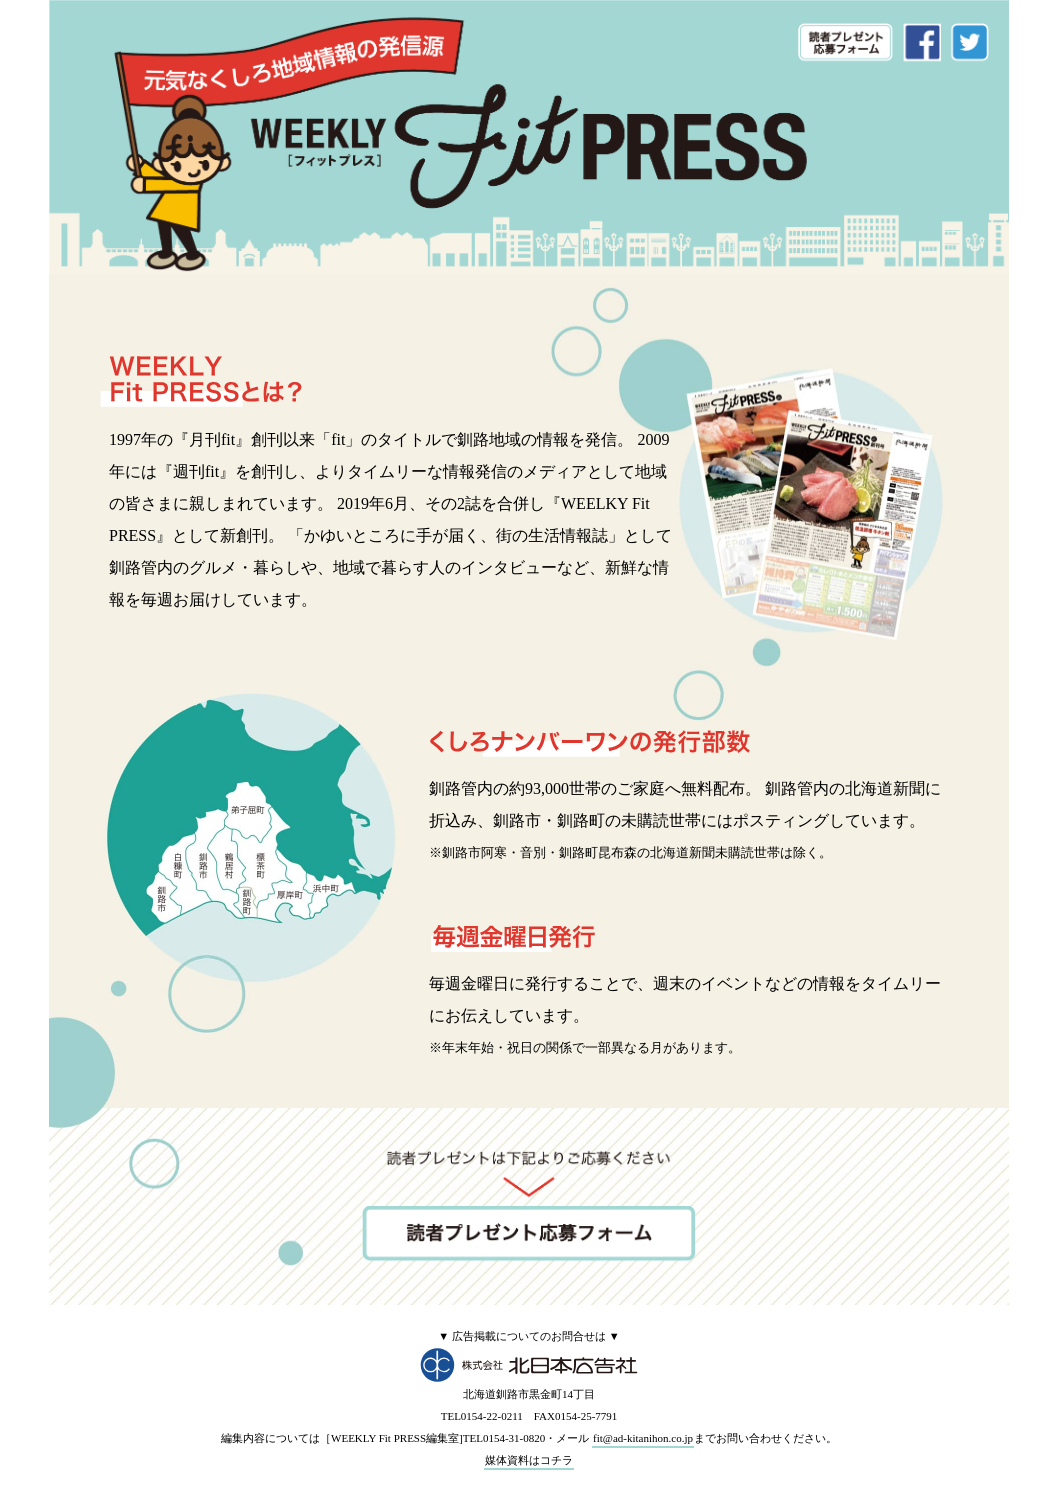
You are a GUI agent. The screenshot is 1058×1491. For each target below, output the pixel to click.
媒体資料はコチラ (529, 1460)
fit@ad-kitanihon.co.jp (643, 1438)
